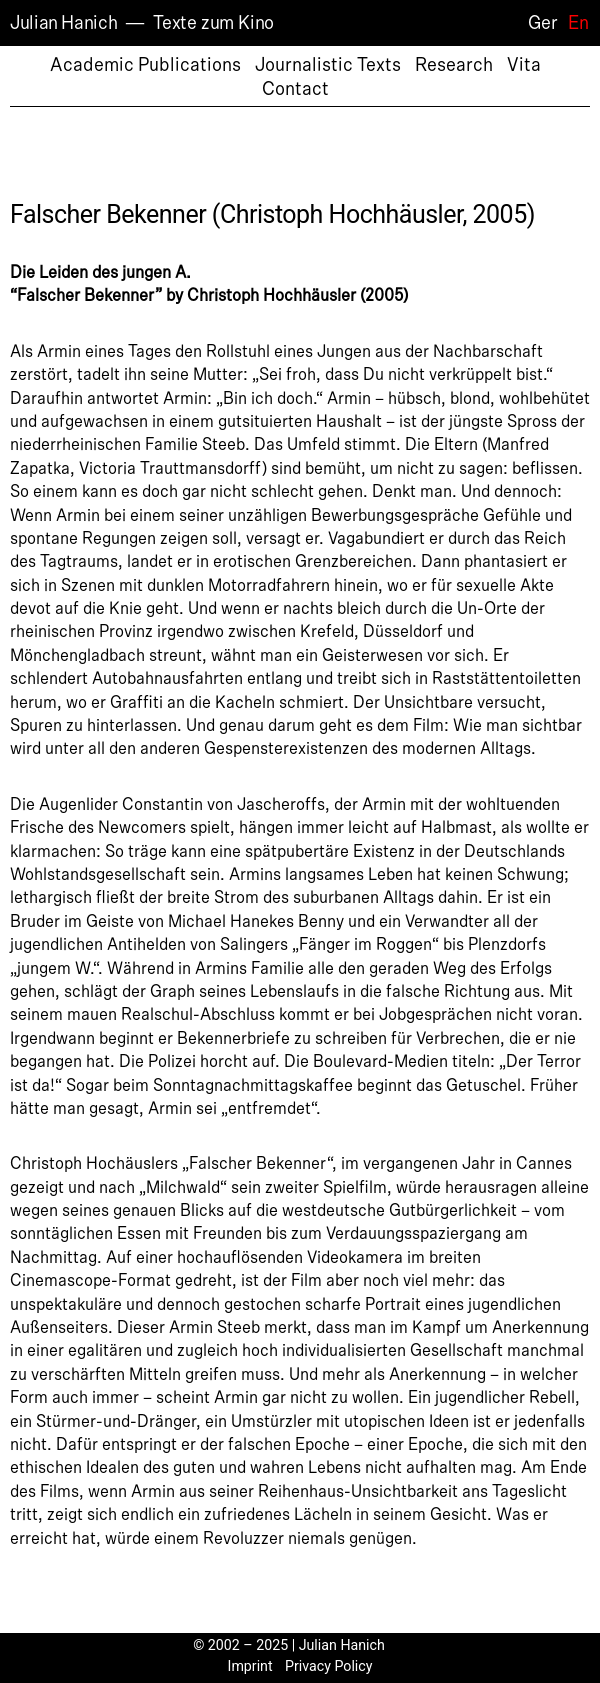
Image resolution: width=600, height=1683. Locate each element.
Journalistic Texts (328, 65)
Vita (524, 65)
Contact (295, 89)
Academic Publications (145, 65)
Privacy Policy (329, 1666)
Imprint (250, 1666)
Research (454, 65)
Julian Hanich (63, 23)
